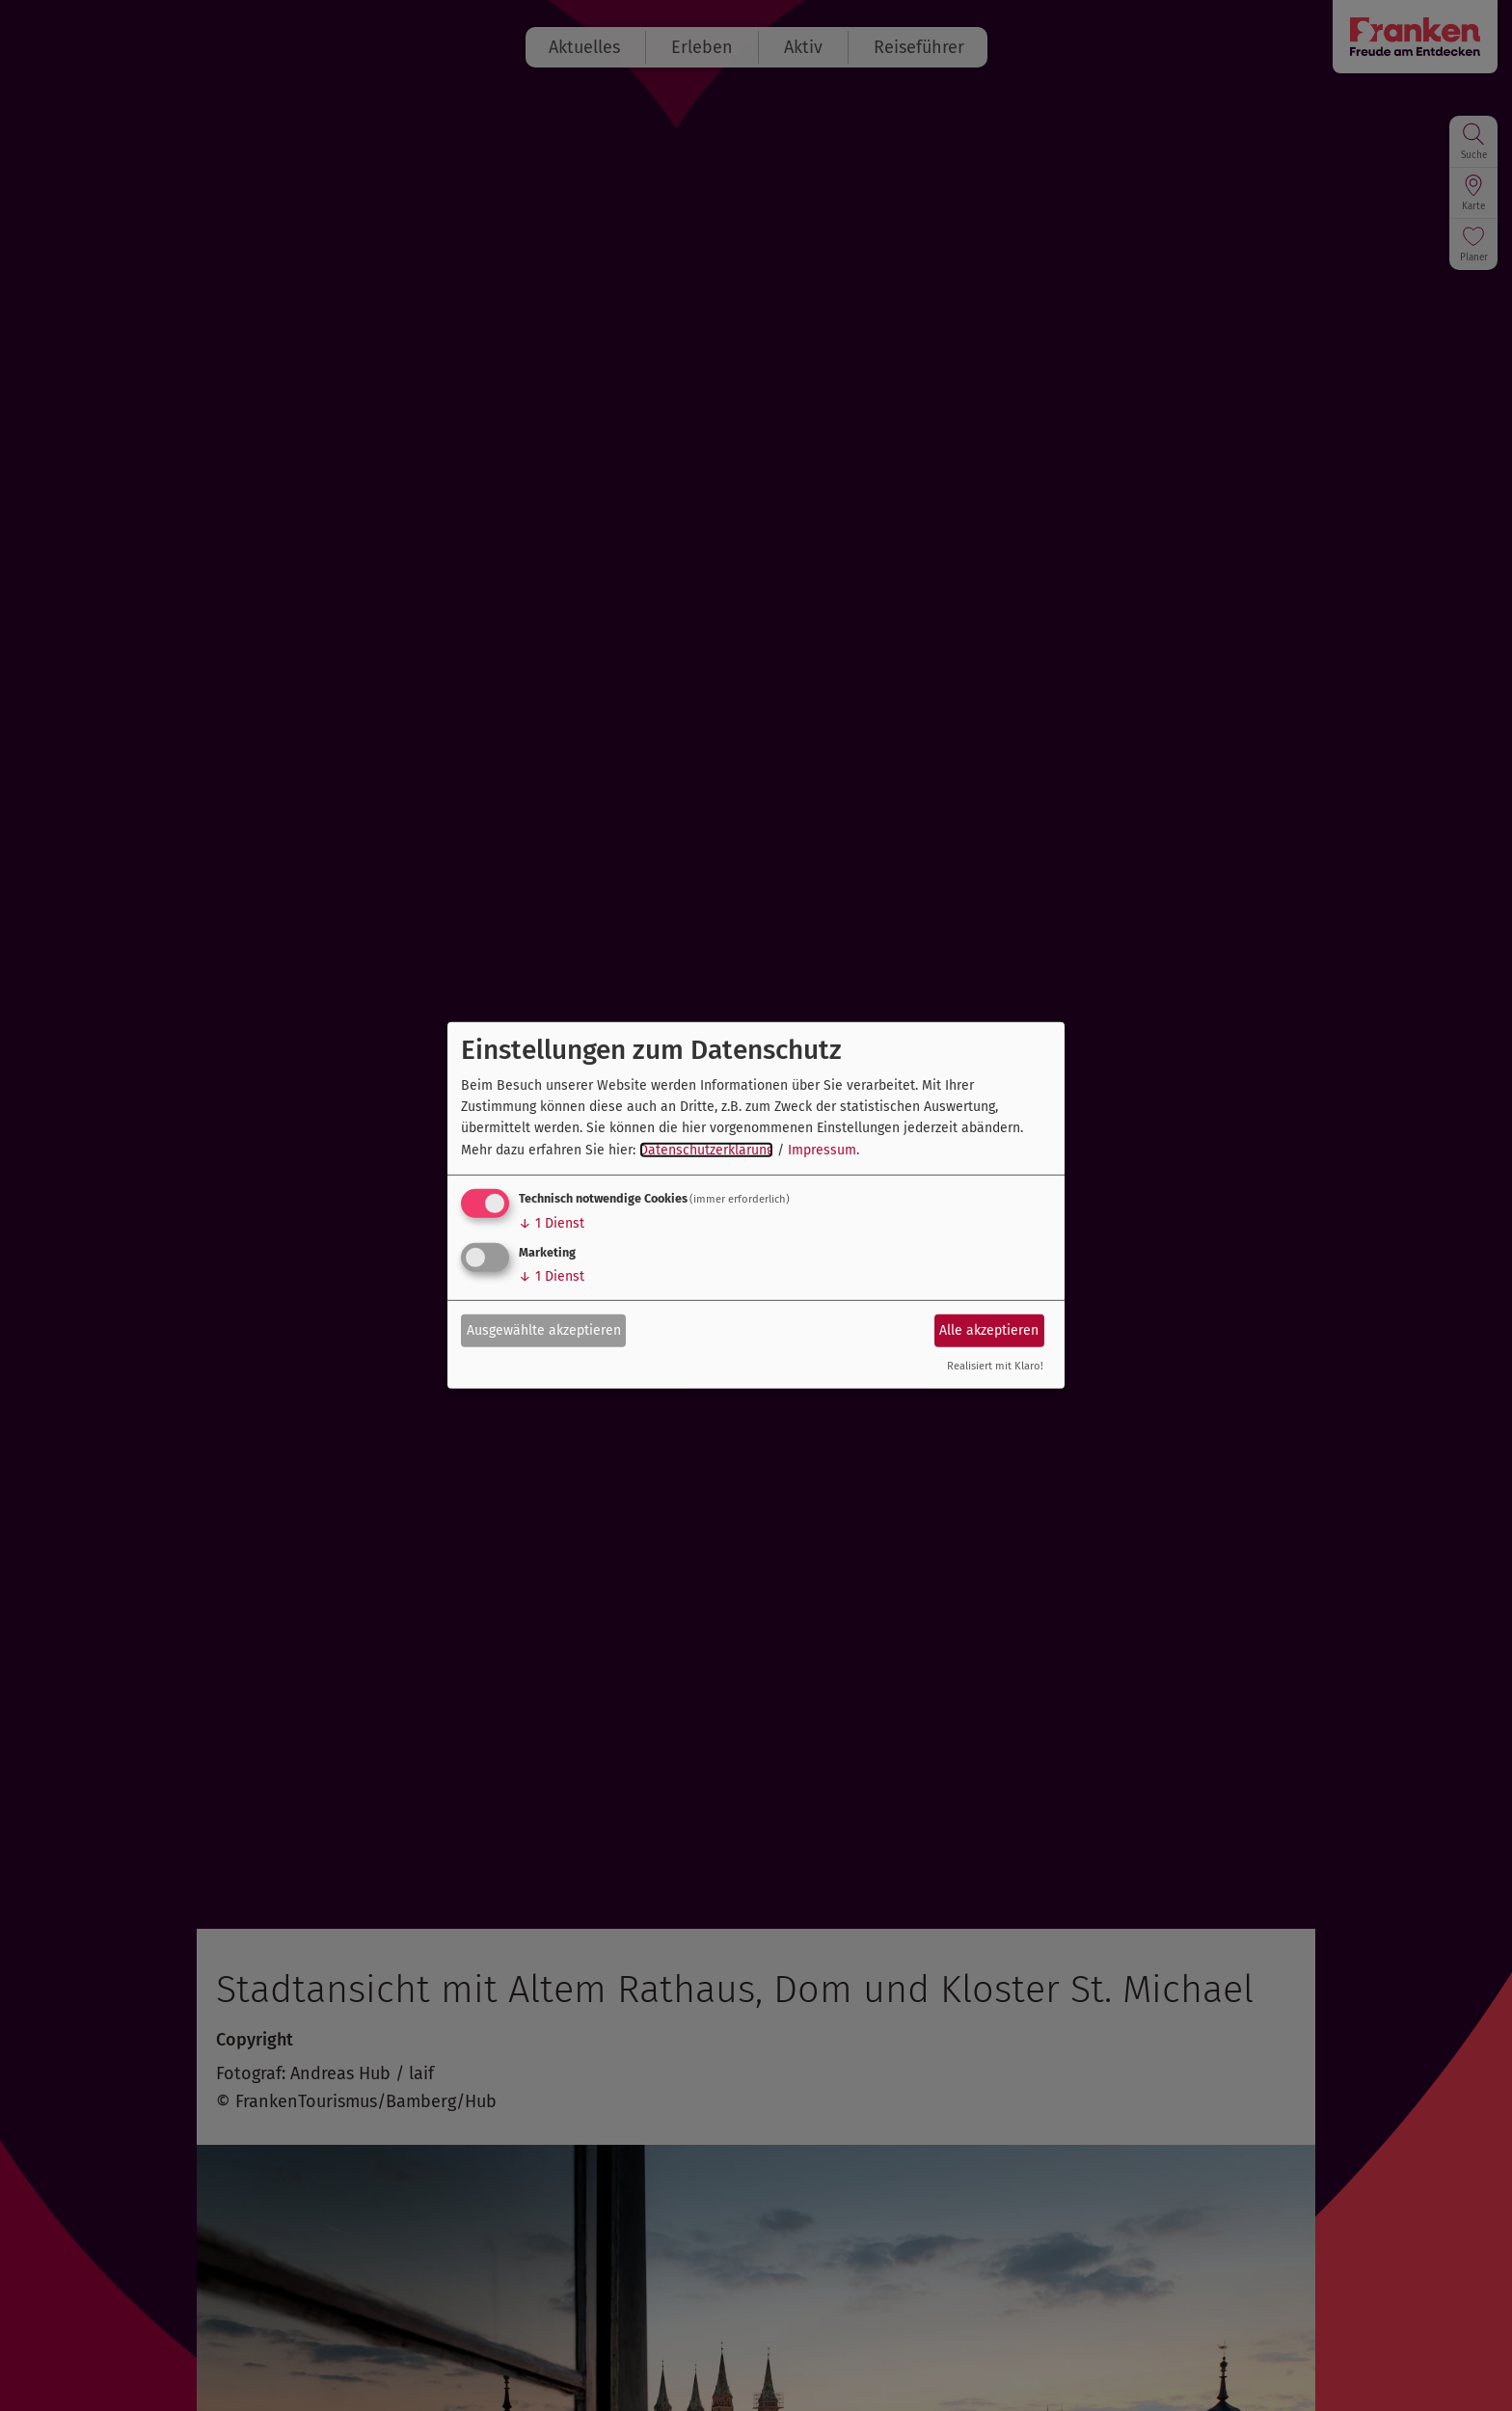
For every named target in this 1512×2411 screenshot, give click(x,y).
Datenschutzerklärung (706, 1150)
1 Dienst (551, 1223)
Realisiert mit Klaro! (995, 1366)
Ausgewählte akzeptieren (544, 1329)
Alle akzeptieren (989, 1329)
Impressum (822, 1150)
